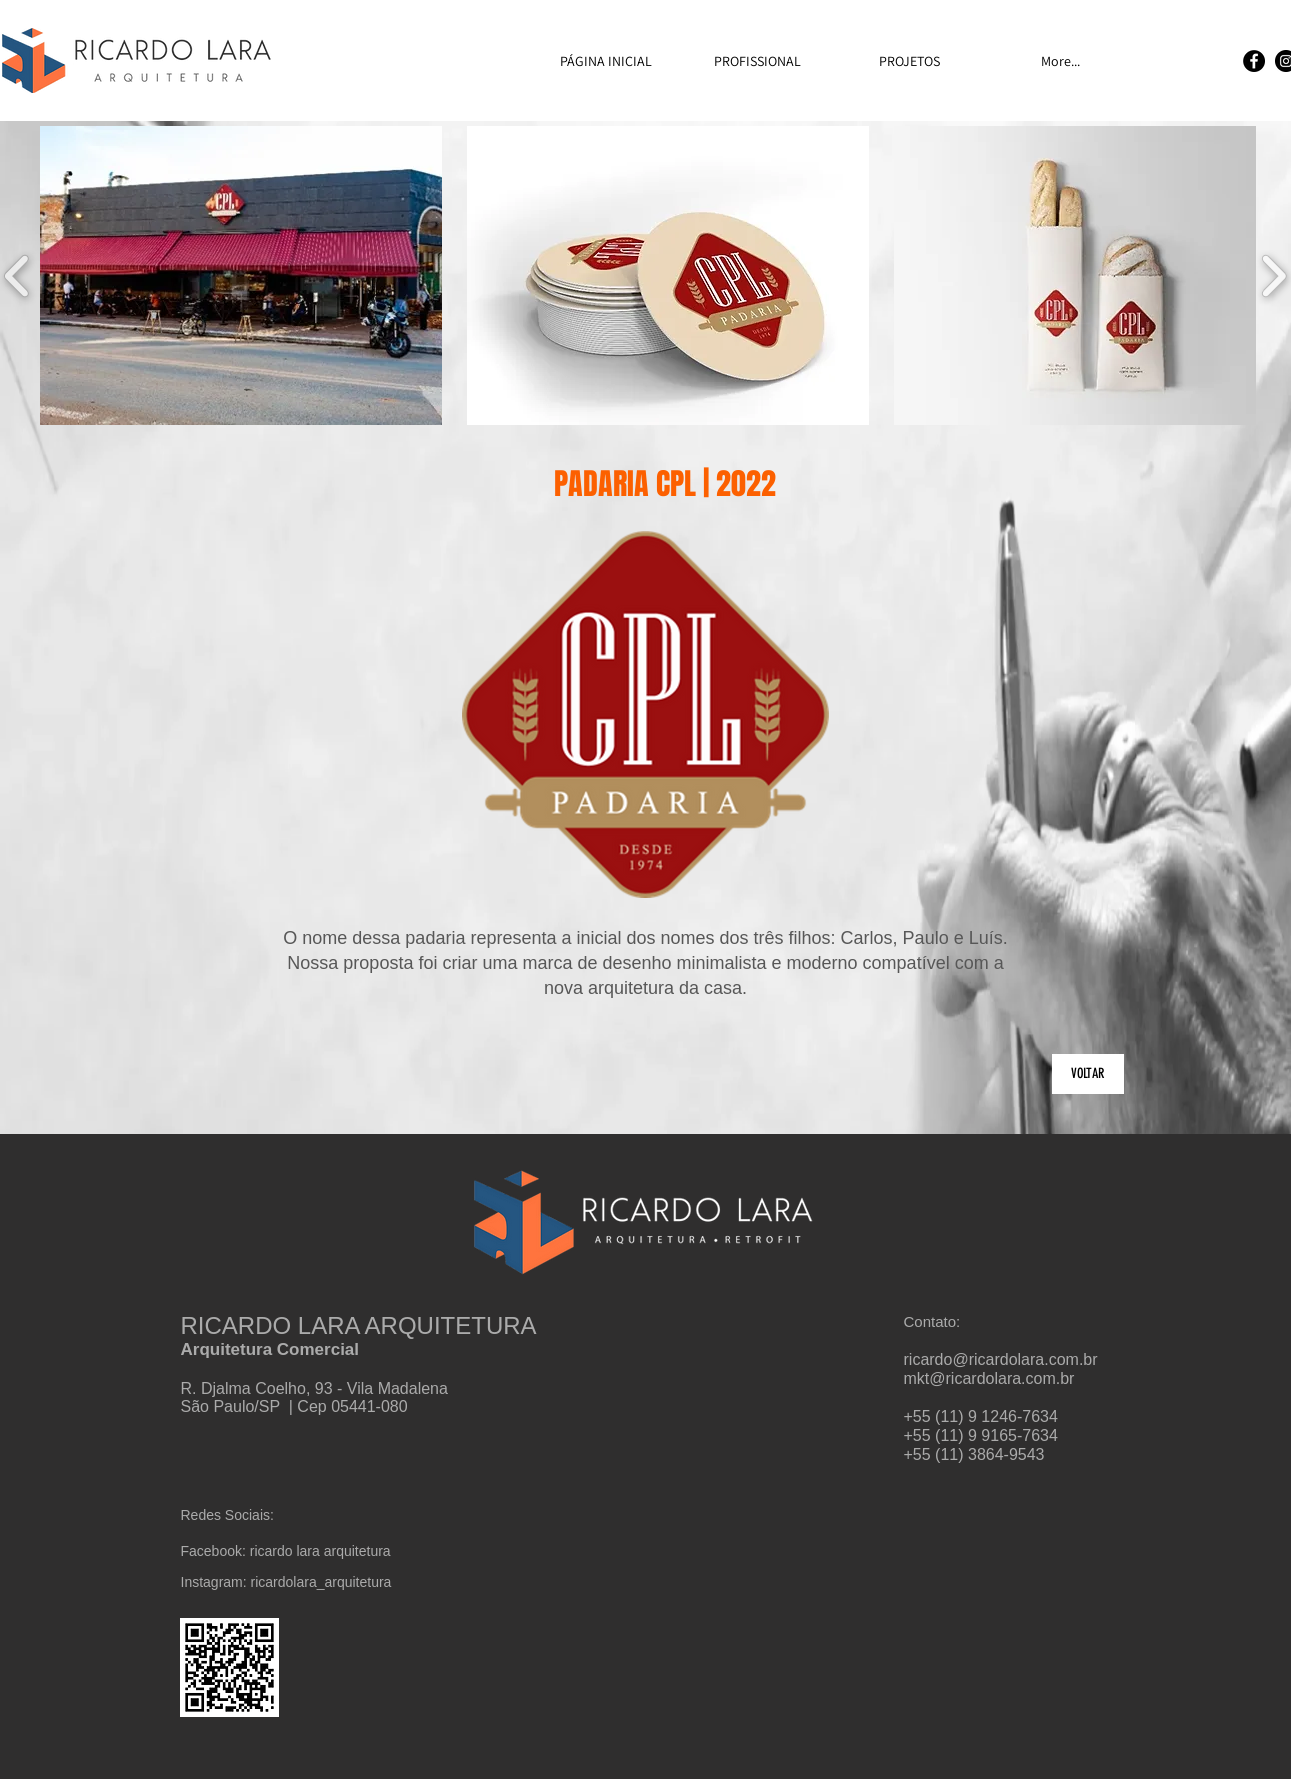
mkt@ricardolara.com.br (989, 1378)
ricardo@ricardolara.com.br (1001, 1359)
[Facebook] (1254, 61)
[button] (241, 275)
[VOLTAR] (1088, 1074)
